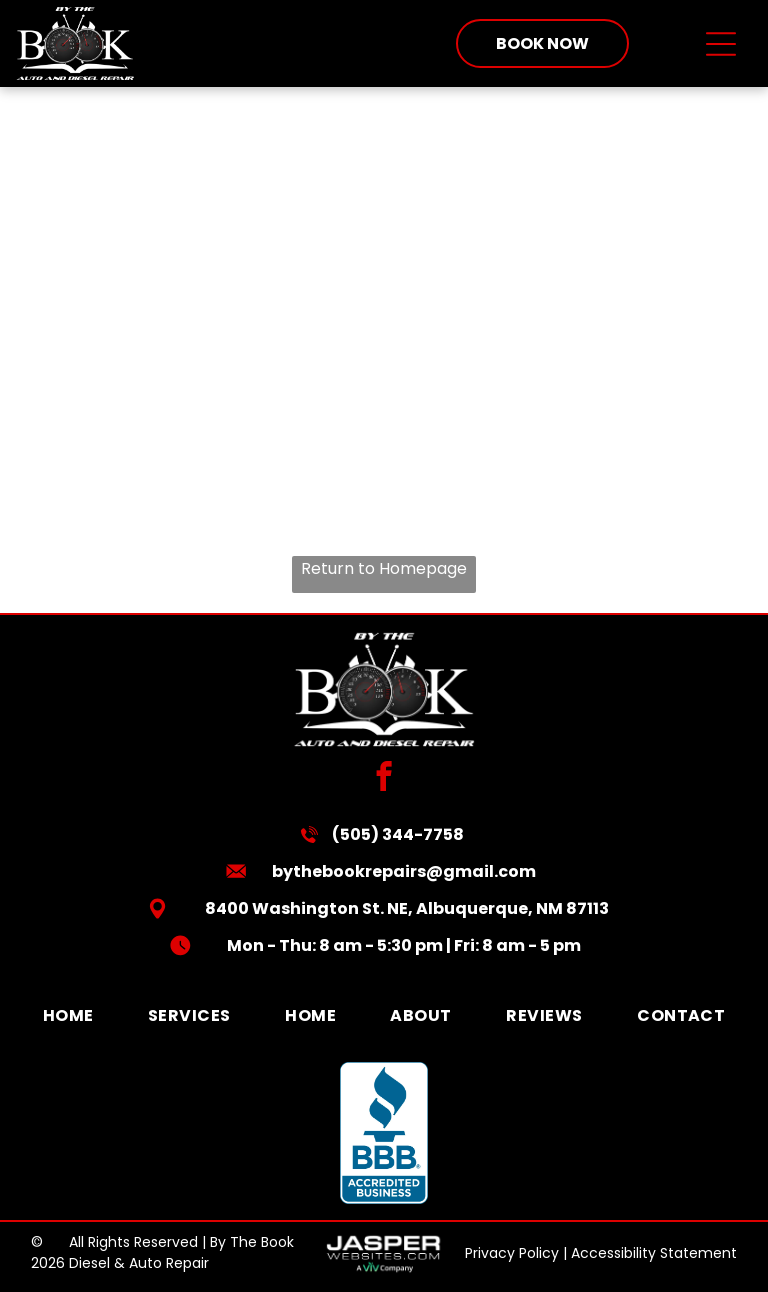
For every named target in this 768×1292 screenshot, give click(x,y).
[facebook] (384, 779)
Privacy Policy (512, 1253)
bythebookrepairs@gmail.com (404, 871)
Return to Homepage (384, 568)
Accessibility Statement (654, 1253)
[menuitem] (68, 1015)
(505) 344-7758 (398, 834)
